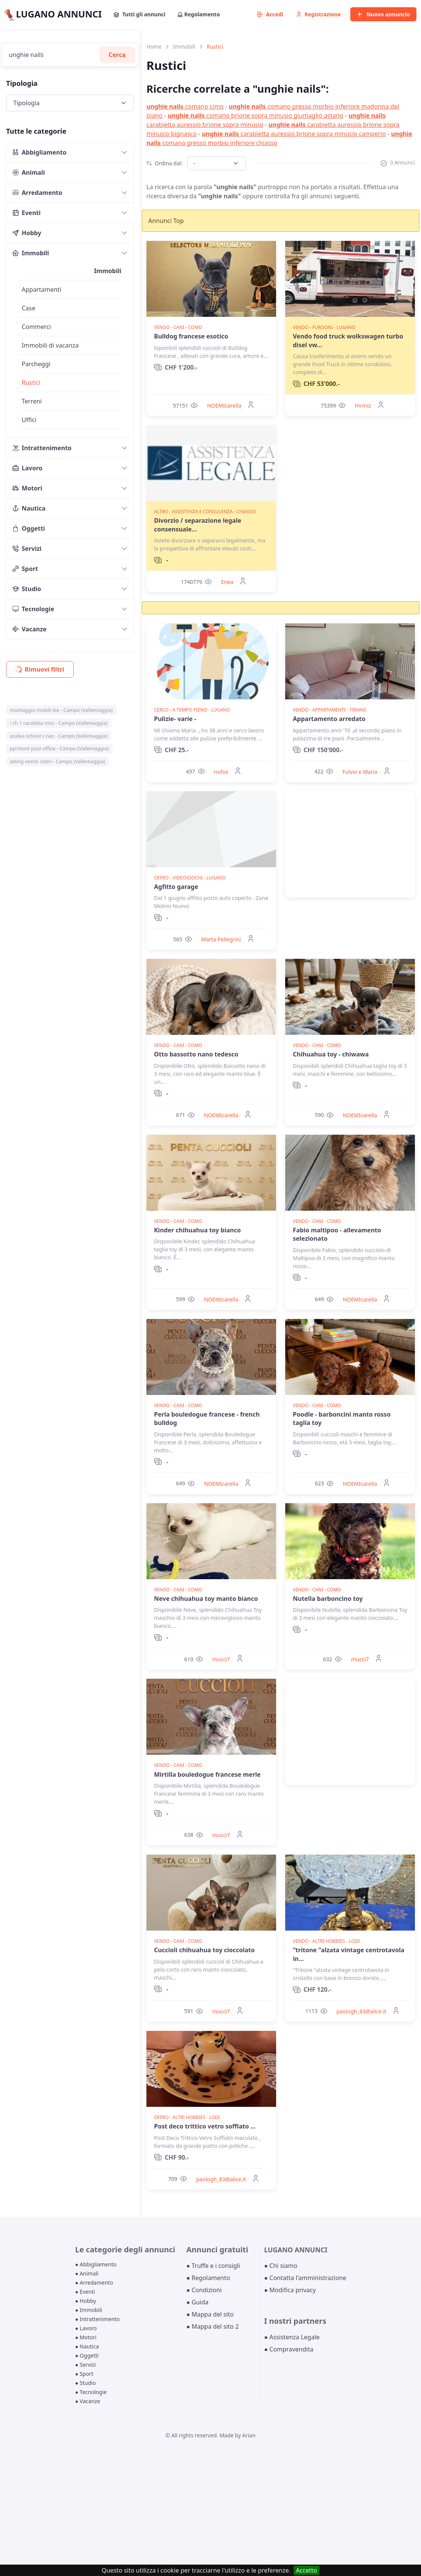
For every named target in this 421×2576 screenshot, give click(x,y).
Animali (29, 172)
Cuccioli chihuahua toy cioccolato (204, 1950)
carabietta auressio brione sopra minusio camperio (294, 134)
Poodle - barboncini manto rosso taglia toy (342, 1418)
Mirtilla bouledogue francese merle (207, 1774)
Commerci (36, 327)
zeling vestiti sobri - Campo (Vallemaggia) (57, 761)
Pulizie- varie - (175, 719)
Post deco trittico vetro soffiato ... (205, 2126)
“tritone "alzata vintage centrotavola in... (348, 1954)
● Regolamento (208, 2278)
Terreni (32, 401)
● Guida (197, 2302)
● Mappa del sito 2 (212, 2326)
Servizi (27, 548)
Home (154, 46)
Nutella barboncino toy (328, 1598)
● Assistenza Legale (291, 2337)
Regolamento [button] (199, 14)
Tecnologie (33, 609)
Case (28, 308)
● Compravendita (288, 2349)
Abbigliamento (40, 152)
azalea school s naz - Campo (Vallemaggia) (59, 735)
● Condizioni (204, 2290)
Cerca (117, 55)
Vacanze (29, 629)
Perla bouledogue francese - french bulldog (207, 1418)
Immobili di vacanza (50, 345)
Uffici (29, 420)
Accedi (270, 14)
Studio (27, 589)
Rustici (31, 382)
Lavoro (28, 468)
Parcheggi (36, 364)
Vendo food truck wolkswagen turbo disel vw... (348, 340)
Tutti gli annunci (139, 14)
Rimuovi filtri (40, 669)
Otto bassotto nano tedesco (196, 1054)
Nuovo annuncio (383, 14)
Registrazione (318, 14)
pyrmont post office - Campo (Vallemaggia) (59, 748)
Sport (25, 569)
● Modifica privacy (290, 2290)
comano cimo (185, 106)
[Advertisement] (350, 844)
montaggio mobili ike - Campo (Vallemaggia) (61, 710)
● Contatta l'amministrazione (305, 2278)
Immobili (31, 253)
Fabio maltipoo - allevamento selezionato (337, 1234)
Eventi (27, 213)
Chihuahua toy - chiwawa (331, 1054)
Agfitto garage (176, 886)
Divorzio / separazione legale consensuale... (197, 524)
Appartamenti (41, 289)
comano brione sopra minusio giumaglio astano (255, 115)
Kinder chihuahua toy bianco (197, 1230)
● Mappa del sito (210, 2314)
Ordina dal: (164, 163)
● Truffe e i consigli (213, 2265)
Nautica (29, 508)
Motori (27, 488)
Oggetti (29, 528)
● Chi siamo (280, 2265)
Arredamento (37, 192)
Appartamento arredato (329, 719)
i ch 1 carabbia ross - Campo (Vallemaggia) (59, 723)
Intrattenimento (42, 448)
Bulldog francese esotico (191, 336)
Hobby (27, 233)
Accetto (306, 2570)
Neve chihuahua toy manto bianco (206, 1598)
